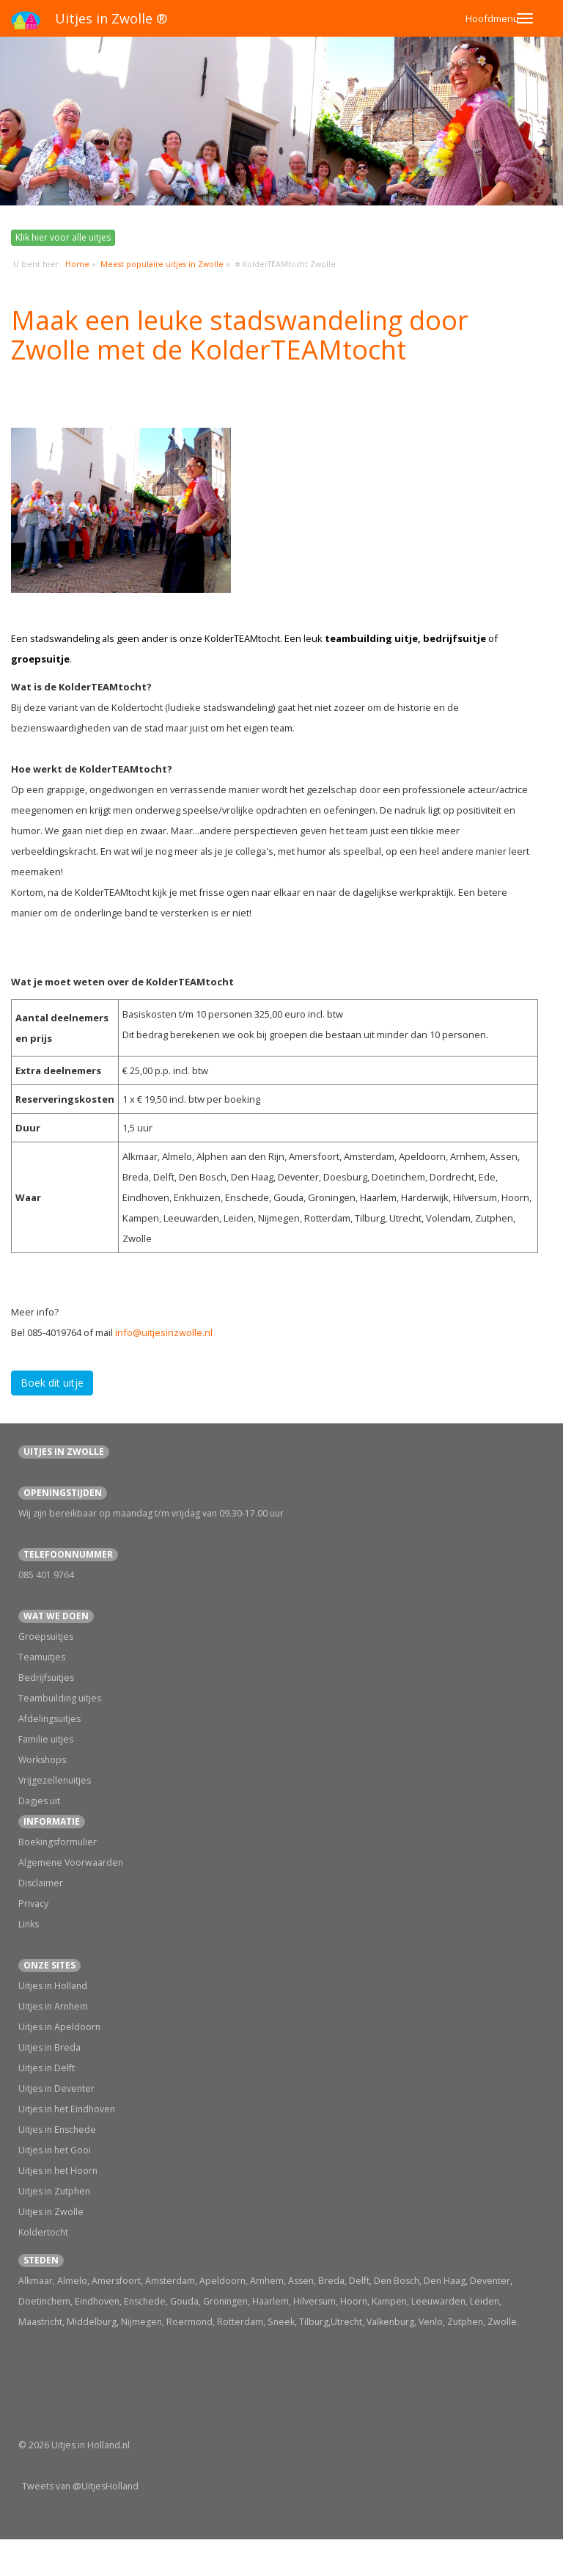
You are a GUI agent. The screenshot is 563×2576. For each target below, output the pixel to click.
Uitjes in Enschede (57, 2129)
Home (77, 264)
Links (28, 1924)
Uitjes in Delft (46, 2068)
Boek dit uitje (52, 1383)
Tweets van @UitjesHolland (80, 2486)
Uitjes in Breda (49, 2047)
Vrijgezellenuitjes (54, 1780)
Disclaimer (40, 1883)
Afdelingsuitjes (49, 1718)
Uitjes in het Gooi (54, 2150)
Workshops (42, 1760)
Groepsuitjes (45, 1636)
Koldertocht (43, 2232)
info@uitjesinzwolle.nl (164, 1332)
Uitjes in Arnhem (53, 2006)
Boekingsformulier (57, 1842)
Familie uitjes (45, 1739)
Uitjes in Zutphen (54, 2191)
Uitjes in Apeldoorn (59, 2027)
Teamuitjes (41, 1657)
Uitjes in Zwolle (51, 2211)
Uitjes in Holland (52, 1986)
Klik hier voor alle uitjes (63, 237)
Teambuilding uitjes (59, 1698)
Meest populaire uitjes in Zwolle (162, 264)
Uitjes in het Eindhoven (66, 2109)
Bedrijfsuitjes (46, 1677)
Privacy (33, 1903)
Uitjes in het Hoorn (57, 2170)
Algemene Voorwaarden (70, 1862)
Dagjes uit (39, 1801)
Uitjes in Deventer (56, 2088)
